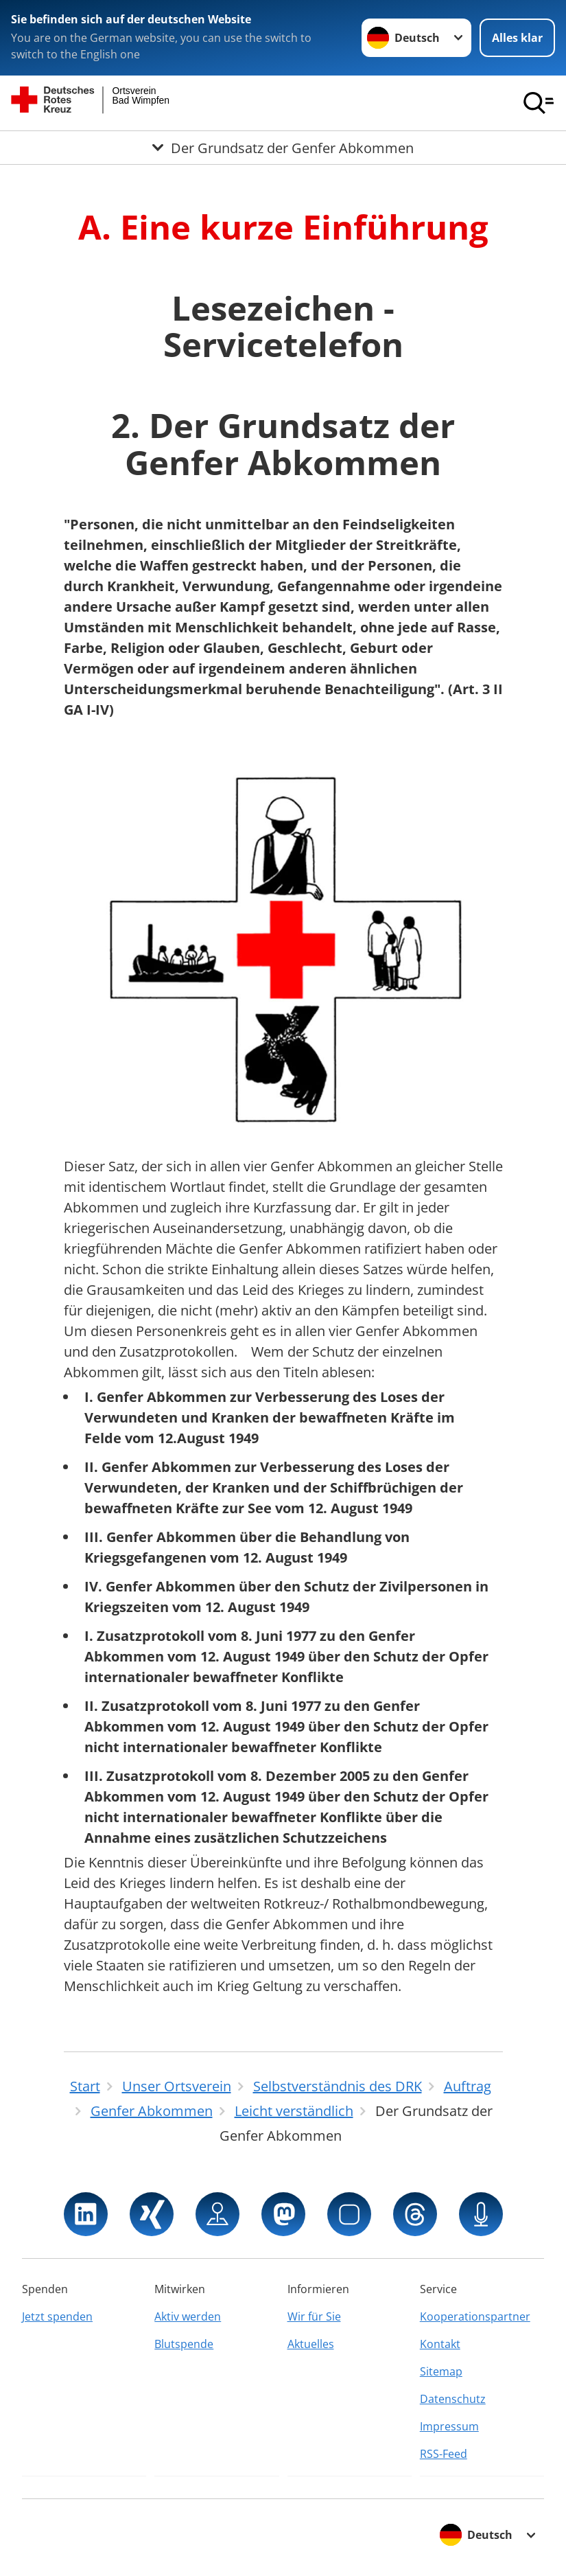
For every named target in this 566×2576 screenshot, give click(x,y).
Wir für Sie (314, 2316)
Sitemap (441, 2371)
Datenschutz (453, 2398)
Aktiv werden (187, 2316)
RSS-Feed (443, 2453)
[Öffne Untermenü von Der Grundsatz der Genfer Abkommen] (283, 147)
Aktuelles (310, 2343)
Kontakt (440, 2343)
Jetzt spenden (57, 2316)
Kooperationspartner (475, 2316)
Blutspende (183, 2343)
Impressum (449, 2426)
